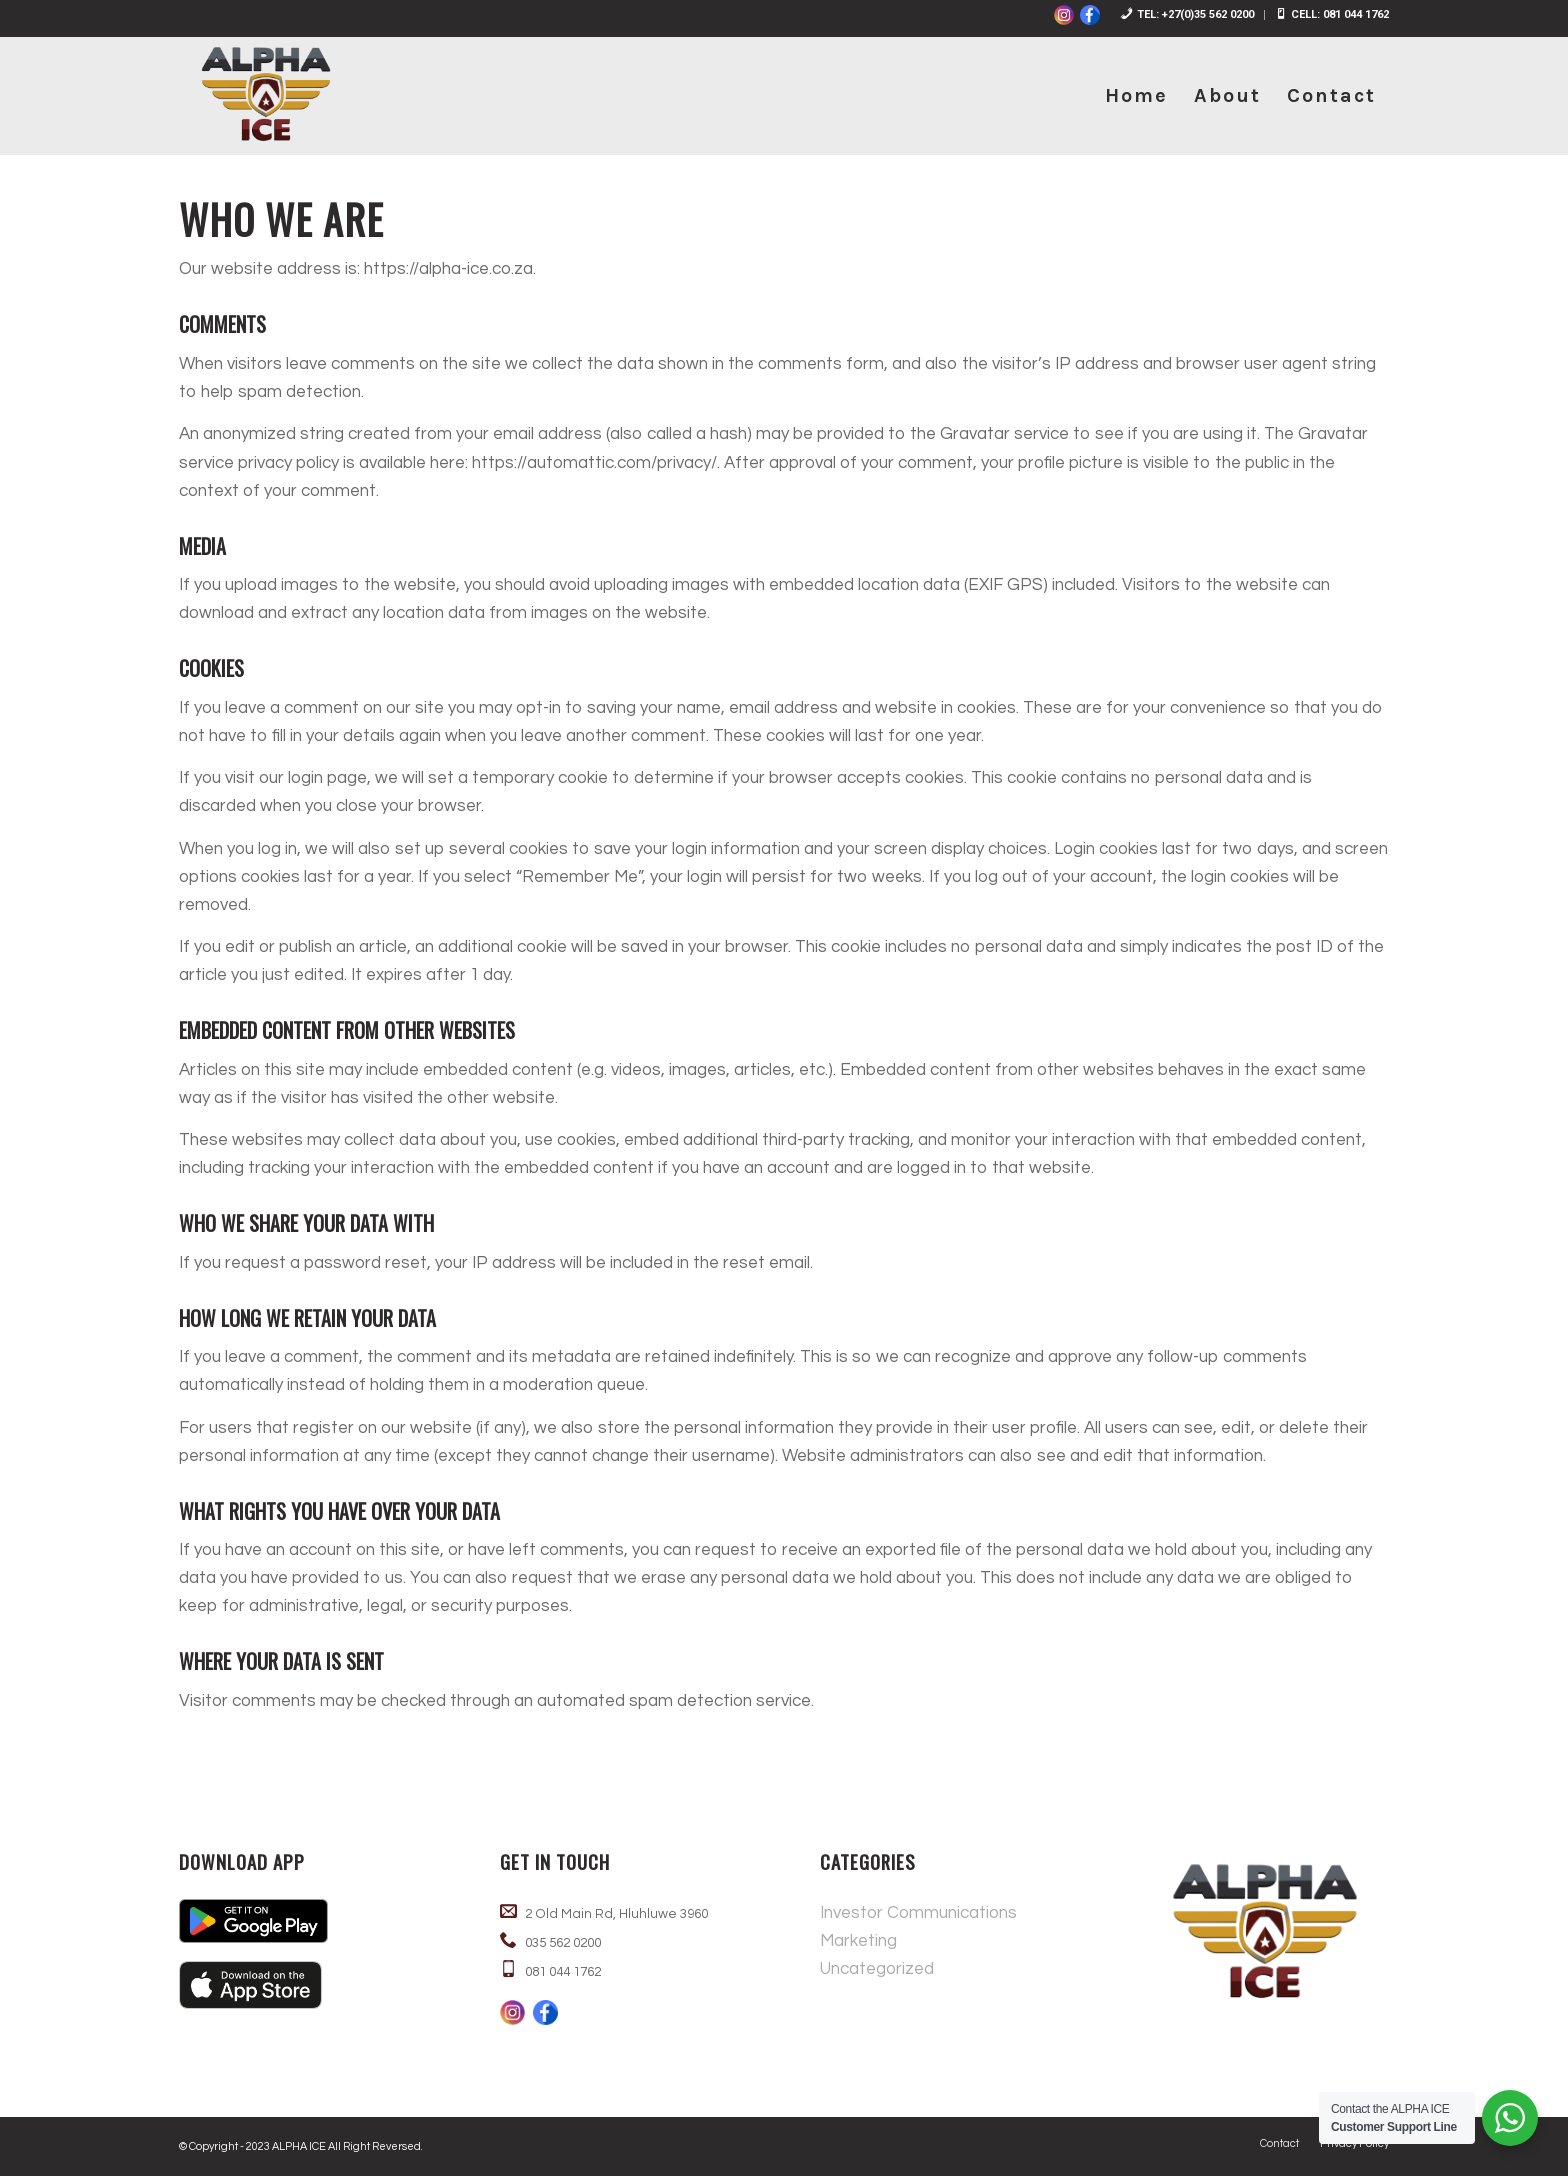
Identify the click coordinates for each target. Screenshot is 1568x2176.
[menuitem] (1187, 15)
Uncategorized (877, 1969)
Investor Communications (918, 1913)
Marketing (858, 1941)
